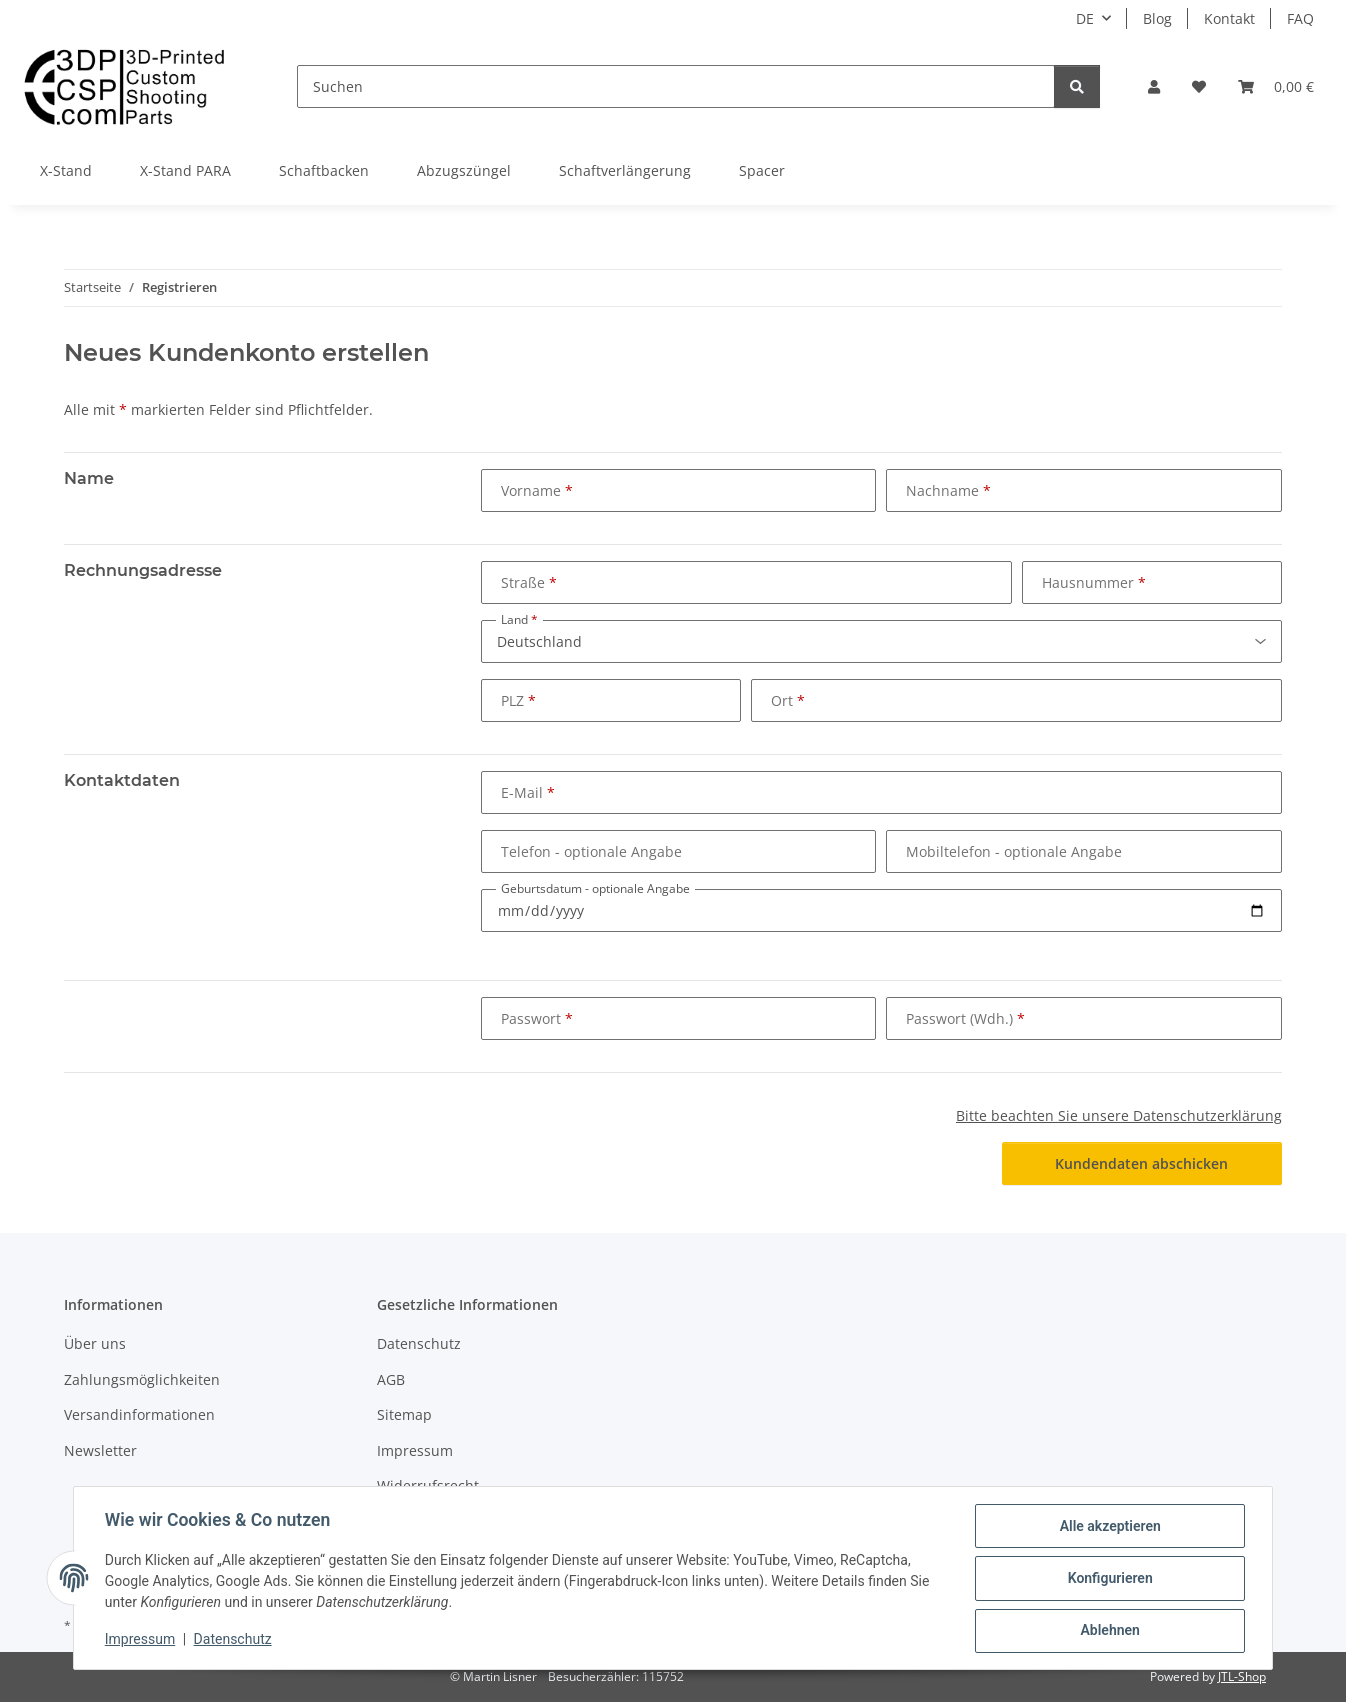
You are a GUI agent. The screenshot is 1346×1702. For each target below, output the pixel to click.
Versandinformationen (139, 1414)
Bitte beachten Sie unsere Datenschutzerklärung (1119, 1115)
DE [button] (1085, 18)
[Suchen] (676, 86)
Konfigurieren (1108, 1579)
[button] (1154, 86)
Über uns (95, 1343)
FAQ (1300, 18)
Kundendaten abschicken (1141, 1163)
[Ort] (1016, 700)
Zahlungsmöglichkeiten (142, 1379)
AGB (391, 1379)
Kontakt (1229, 18)
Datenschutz (234, 1640)
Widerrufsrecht (428, 1485)
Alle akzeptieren (1108, 1527)
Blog (1157, 18)
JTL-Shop (1242, 1676)
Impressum (141, 1640)
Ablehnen (1108, 1631)
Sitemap (404, 1414)
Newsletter (100, 1450)
